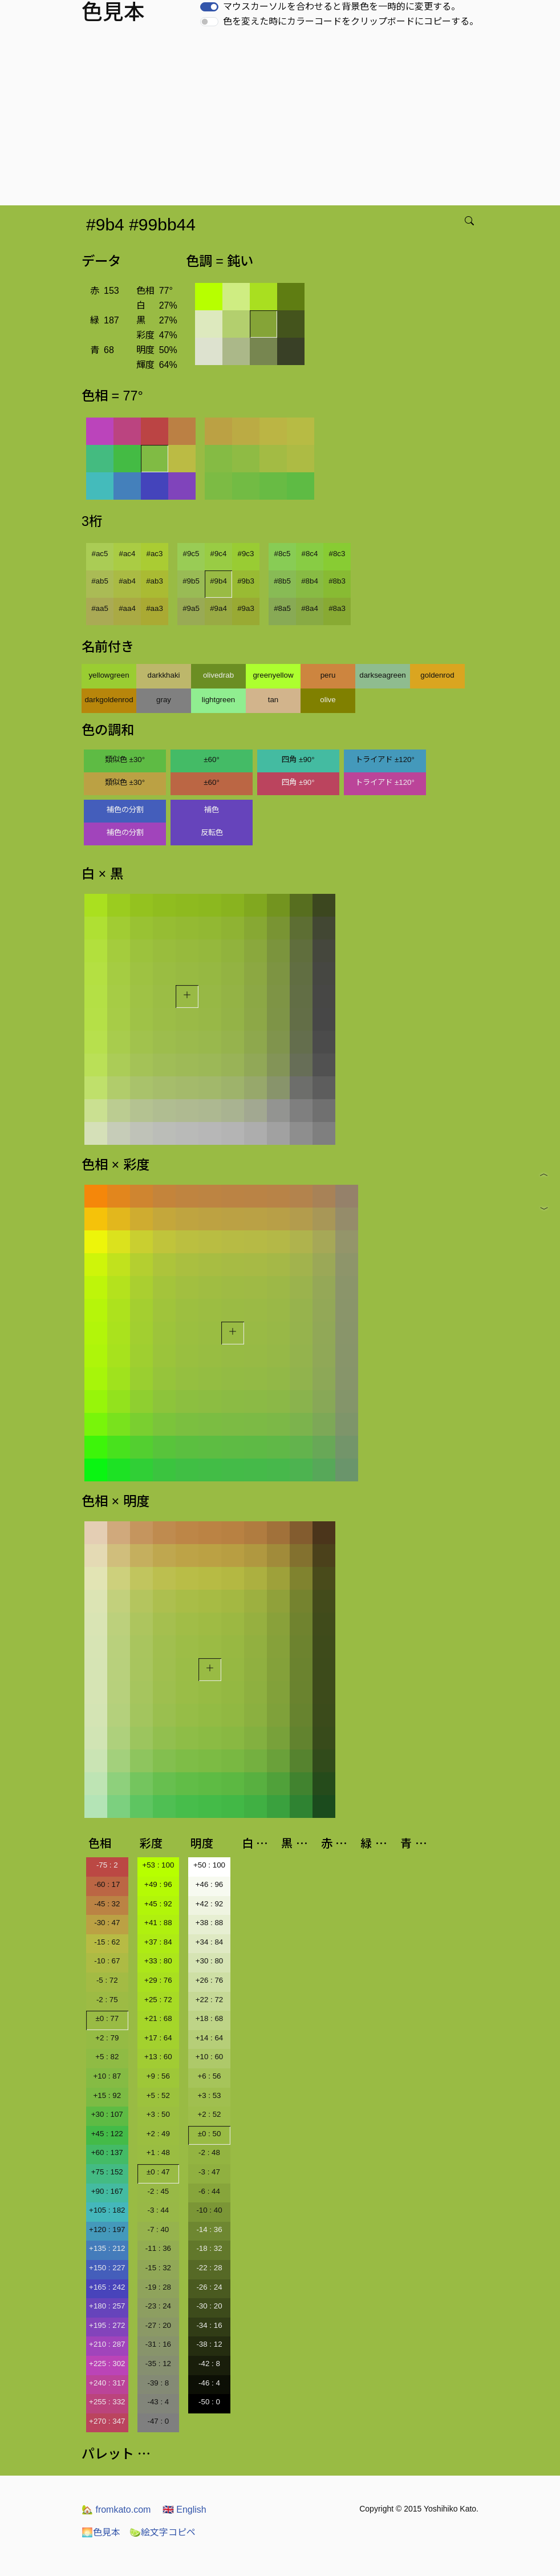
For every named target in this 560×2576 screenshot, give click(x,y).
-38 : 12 (209, 2344)
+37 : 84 (158, 1942)
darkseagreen (382, 675)
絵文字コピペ (162, 2532)
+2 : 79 (107, 2038)
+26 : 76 (210, 1980)
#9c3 (246, 553)
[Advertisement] (282, 120)
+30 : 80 (210, 1961)
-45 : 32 (107, 1903)
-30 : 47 (107, 1922)
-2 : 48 (209, 2152)
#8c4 (310, 553)
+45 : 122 (107, 2133)
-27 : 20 (158, 2325)
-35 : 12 (158, 2363)
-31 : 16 (158, 2344)
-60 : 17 (107, 1884)
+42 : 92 (210, 1903)
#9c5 (191, 553)
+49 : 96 (158, 1884)
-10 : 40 (209, 2210)
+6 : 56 (209, 2076)
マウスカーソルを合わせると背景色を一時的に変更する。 (341, 6)
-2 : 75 (107, 1999)
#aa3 (154, 608)
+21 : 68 (158, 2018)
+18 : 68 (210, 2018)
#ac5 (100, 553)
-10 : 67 (107, 1961)
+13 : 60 (158, 2056)
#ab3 (154, 581)
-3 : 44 (158, 2210)
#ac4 (127, 553)
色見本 (101, 2532)
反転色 (212, 832)
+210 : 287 (107, 2344)
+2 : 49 (158, 2133)
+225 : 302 (107, 2363)
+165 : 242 (107, 2287)
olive (327, 699)
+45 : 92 (158, 1903)
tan (273, 699)
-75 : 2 (107, 1865)
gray (163, 699)
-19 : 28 (158, 2287)
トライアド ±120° (385, 759)
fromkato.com (116, 2509)
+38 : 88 (210, 1922)
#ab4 (127, 581)
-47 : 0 (158, 2421)
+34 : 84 (210, 1942)
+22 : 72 (210, 1999)
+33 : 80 (158, 1961)
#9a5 (191, 608)
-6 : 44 (209, 2191)
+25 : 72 (158, 1999)
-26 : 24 (209, 2287)
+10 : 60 (210, 2056)
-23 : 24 (158, 2306)
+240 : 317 (107, 2383)
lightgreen (219, 699)
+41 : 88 (158, 1922)
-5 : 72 (107, 1980)
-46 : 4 (209, 2383)
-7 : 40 (158, 2229)
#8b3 (337, 581)
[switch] (209, 6)
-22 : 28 (209, 2267)
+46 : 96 (210, 1884)
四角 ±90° (298, 759)
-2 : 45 (158, 2191)
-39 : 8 (158, 2383)
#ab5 (99, 581)
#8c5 (282, 553)
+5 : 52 (158, 2095)
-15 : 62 (107, 1942)
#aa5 (99, 608)
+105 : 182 (107, 2210)
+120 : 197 (107, 2229)
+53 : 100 (158, 1865)
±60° (211, 759)
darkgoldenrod (108, 699)
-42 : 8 (209, 2363)
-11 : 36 (158, 2248)
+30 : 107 (107, 2114)
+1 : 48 (158, 2152)
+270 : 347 (107, 2421)
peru (328, 675)
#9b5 (191, 581)
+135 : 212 (107, 2248)
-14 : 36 (209, 2229)
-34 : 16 (209, 2325)
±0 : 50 (209, 2133)
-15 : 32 (158, 2267)
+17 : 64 (158, 2038)
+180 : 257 (107, 2306)
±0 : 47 (158, 2172)
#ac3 (155, 553)
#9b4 (218, 581)
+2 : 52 (209, 2114)
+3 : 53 (209, 2095)
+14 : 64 (210, 2038)
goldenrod (437, 675)
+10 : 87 (107, 2076)
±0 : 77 (107, 2018)
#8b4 (309, 581)
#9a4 (218, 608)
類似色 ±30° (125, 759)
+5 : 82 (107, 2056)
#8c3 (337, 553)
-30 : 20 (209, 2306)
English (184, 2509)
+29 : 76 (158, 1980)
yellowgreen (108, 675)
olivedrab (218, 675)
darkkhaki (163, 675)
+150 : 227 (107, 2267)
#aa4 (127, 608)
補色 (211, 809)
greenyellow (273, 675)
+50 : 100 (209, 1865)
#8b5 (282, 581)
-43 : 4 (158, 2401)
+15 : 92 (107, 2095)
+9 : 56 (158, 2076)
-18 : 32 (209, 2248)
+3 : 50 (158, 2114)
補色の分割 (125, 809)
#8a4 (309, 608)
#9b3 (245, 581)
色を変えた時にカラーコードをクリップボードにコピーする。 (350, 21)
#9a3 (245, 608)
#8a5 (282, 608)
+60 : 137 (107, 2152)
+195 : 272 (107, 2325)
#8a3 (337, 608)
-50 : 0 (209, 2401)
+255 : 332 (107, 2401)
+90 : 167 (107, 2191)
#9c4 (218, 553)
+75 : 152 (107, 2172)
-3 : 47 (209, 2172)
